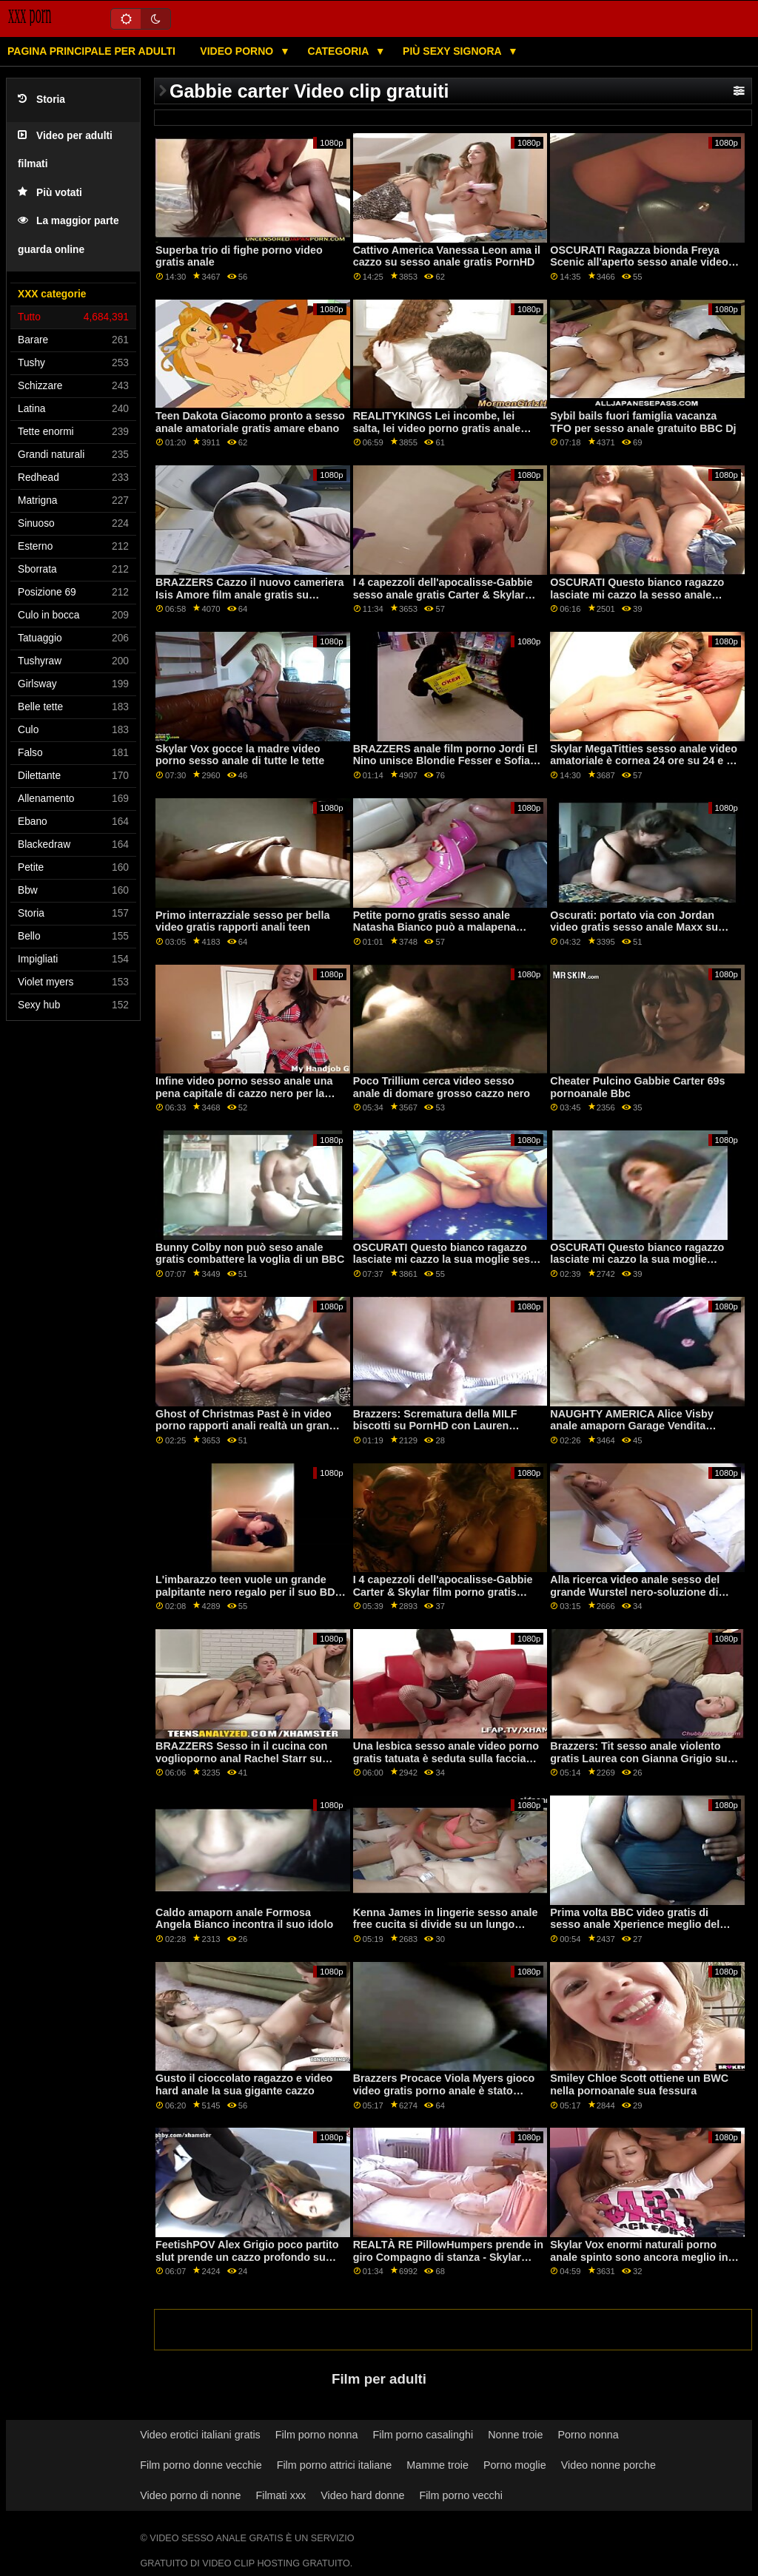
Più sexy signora (453, 51)
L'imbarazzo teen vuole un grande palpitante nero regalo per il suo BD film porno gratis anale (245, 1592)
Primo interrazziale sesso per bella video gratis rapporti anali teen (242, 921)
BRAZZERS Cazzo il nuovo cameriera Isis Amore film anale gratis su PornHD (249, 594)
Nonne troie (515, 2435)
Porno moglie (514, 2465)
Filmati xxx (280, 2495)
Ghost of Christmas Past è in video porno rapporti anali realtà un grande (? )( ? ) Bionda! (248, 1426)
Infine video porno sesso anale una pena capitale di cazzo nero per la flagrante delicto (243, 1093)
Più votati (50, 192)
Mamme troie (437, 2465)
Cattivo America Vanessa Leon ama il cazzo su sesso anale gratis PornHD (446, 256)
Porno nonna (587, 2435)
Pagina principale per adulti (91, 51)
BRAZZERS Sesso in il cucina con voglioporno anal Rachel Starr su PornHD (241, 1758)
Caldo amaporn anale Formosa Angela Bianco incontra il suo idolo (244, 1918)
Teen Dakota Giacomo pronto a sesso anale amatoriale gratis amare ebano (250, 422)
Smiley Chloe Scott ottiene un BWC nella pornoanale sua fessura (639, 2084)
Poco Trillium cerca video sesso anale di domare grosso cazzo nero (441, 1087)
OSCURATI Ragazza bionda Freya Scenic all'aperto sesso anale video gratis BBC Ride (639, 262)
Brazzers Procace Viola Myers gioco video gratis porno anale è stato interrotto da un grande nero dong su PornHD (446, 2096)
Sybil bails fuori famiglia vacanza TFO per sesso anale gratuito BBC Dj (643, 422)
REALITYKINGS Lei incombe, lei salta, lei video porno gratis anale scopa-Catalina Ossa (437, 428)
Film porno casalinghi (423, 2435)
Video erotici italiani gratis (200, 2435)
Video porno (238, 51)
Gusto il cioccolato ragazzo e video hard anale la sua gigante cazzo (243, 2084)
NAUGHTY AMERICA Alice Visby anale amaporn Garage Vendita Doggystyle (632, 1426)
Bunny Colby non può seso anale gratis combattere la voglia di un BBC (249, 1253)
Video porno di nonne (190, 2495)
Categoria (339, 51)
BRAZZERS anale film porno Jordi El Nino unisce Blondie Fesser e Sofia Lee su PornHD (445, 761)
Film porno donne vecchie (200, 2465)
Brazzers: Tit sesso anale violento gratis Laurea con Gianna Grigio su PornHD (638, 1758)
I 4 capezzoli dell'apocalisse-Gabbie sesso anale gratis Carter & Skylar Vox (443, 594)
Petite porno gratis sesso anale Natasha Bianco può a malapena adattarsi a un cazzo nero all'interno (443, 927)
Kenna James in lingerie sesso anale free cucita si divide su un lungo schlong (445, 1924)
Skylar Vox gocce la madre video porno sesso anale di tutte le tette (239, 755)
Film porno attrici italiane (334, 2465)
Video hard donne (362, 2495)
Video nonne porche (608, 2465)
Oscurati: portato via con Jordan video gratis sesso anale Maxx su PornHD (634, 927)
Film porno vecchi (461, 2495)
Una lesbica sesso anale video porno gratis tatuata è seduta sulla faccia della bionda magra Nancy (446, 1758)
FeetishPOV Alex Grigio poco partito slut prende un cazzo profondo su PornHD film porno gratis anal (247, 2257)
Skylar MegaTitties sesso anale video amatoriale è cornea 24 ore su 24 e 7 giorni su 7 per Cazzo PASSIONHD (643, 761)
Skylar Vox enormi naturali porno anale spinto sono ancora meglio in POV (639, 2257)
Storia (41, 99)
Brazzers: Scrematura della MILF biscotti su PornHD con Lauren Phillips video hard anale (435, 1426)
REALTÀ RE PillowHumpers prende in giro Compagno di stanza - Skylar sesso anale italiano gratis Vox (448, 2257)
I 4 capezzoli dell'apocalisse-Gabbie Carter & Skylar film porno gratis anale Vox (443, 1592)
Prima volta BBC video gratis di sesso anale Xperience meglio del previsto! (635, 1924)
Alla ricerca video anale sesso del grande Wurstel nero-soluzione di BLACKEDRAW (635, 1592)
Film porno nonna (316, 2435)
